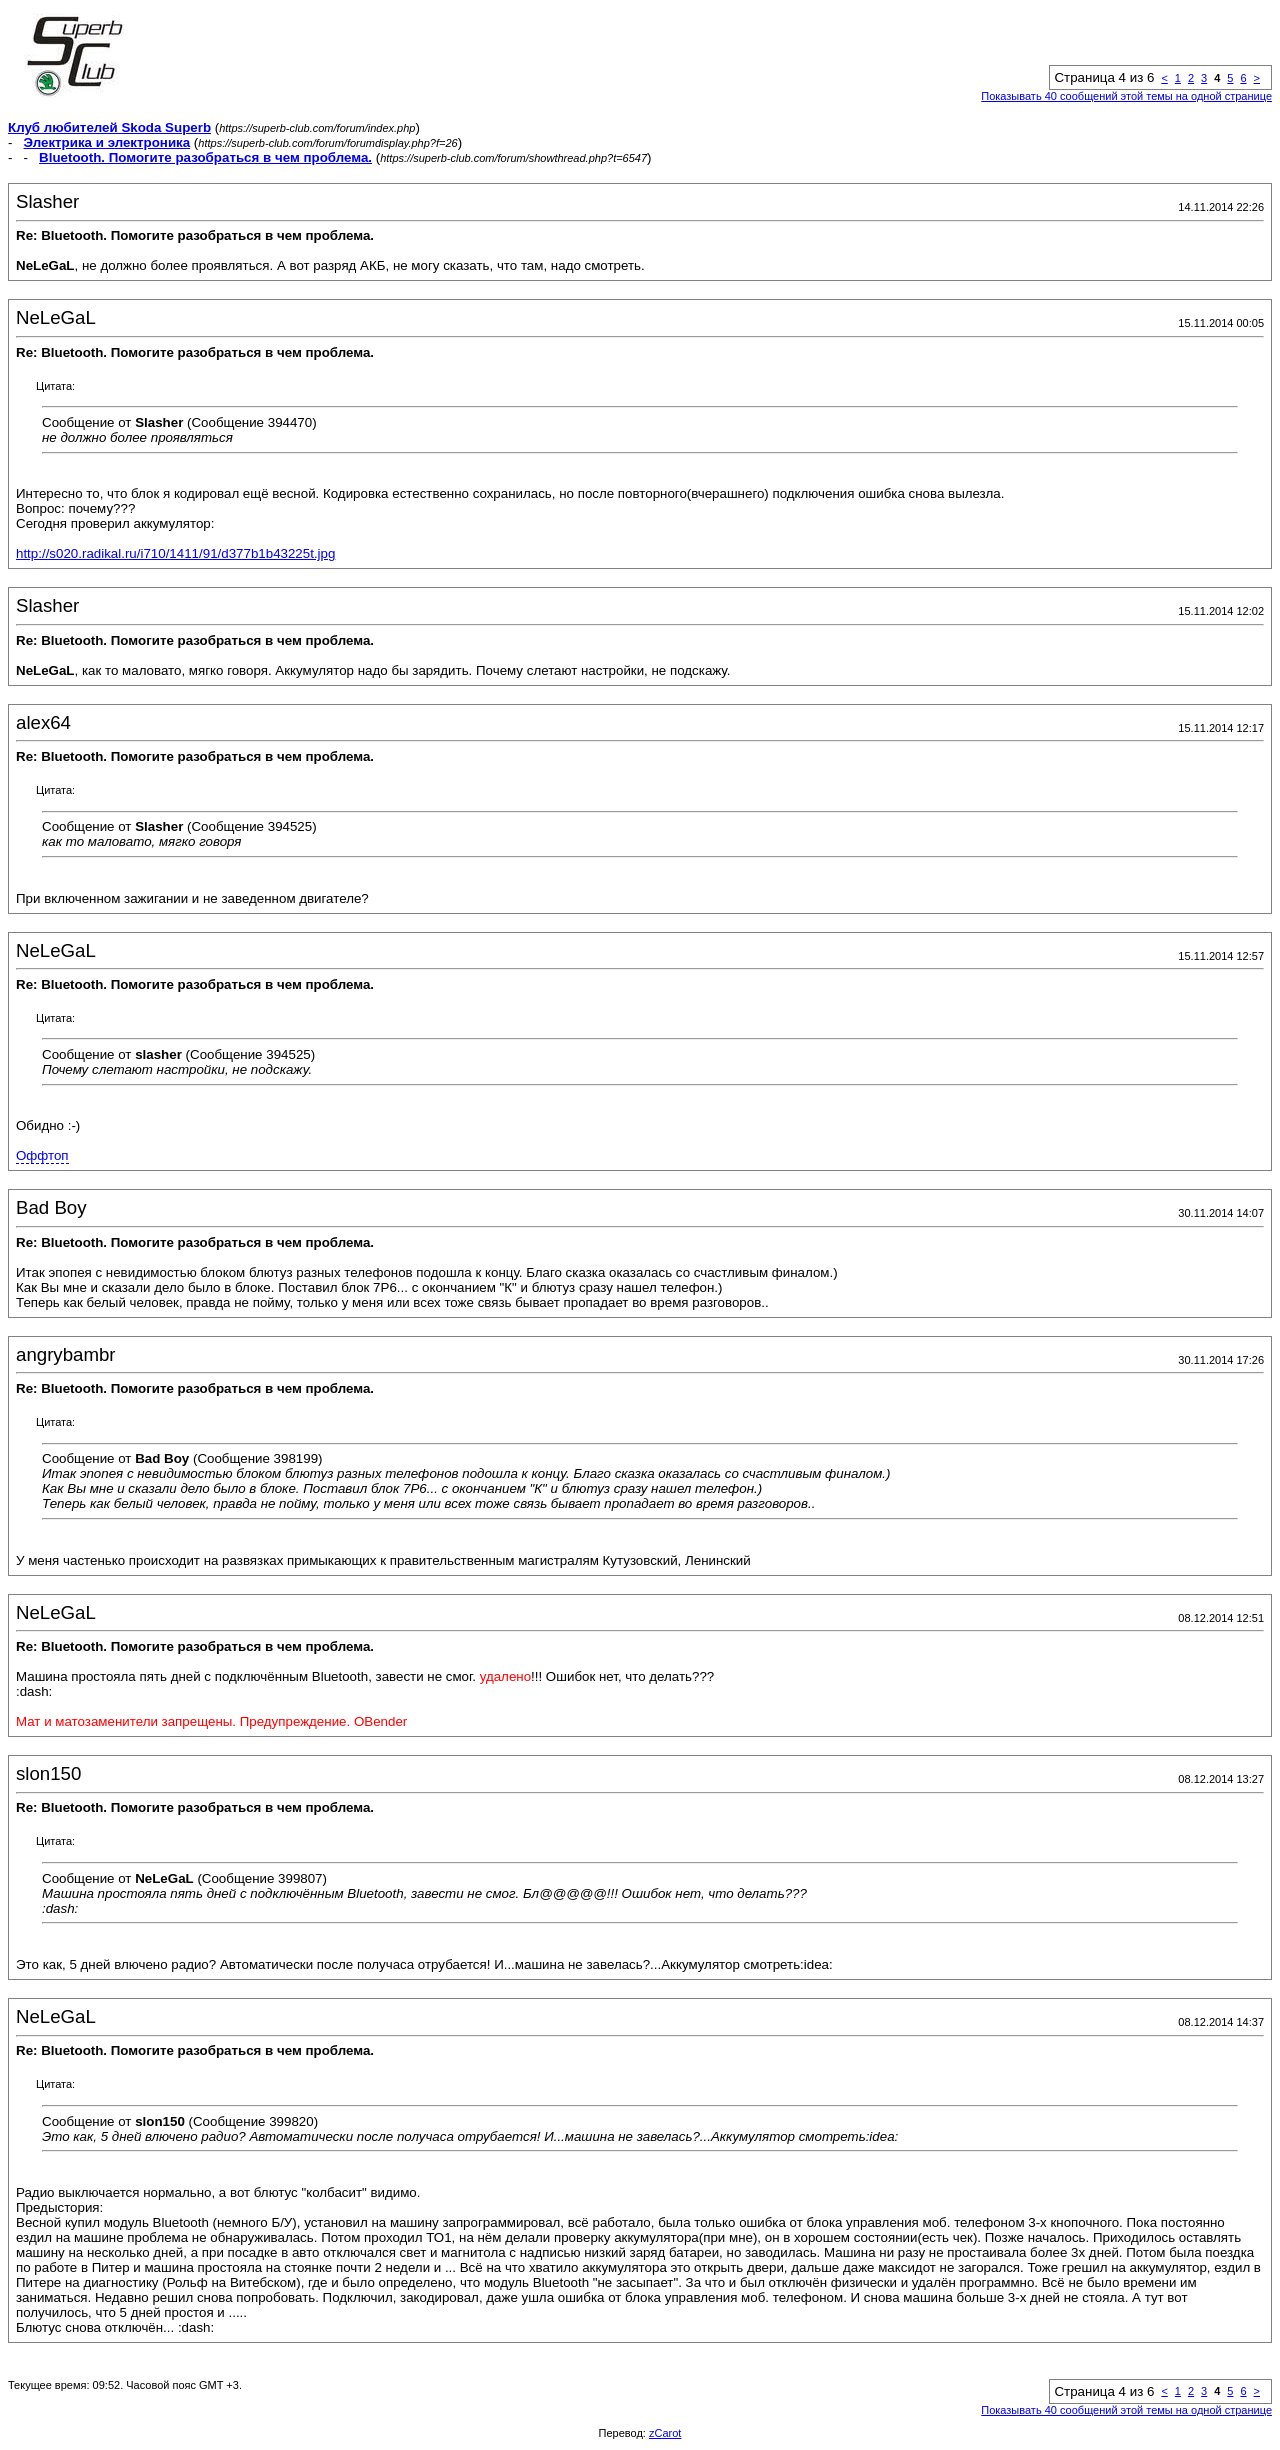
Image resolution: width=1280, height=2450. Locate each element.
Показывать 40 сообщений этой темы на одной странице (1126, 96)
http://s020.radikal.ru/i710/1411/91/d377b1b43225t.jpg (175, 553)
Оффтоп (42, 1155)
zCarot (665, 2433)
